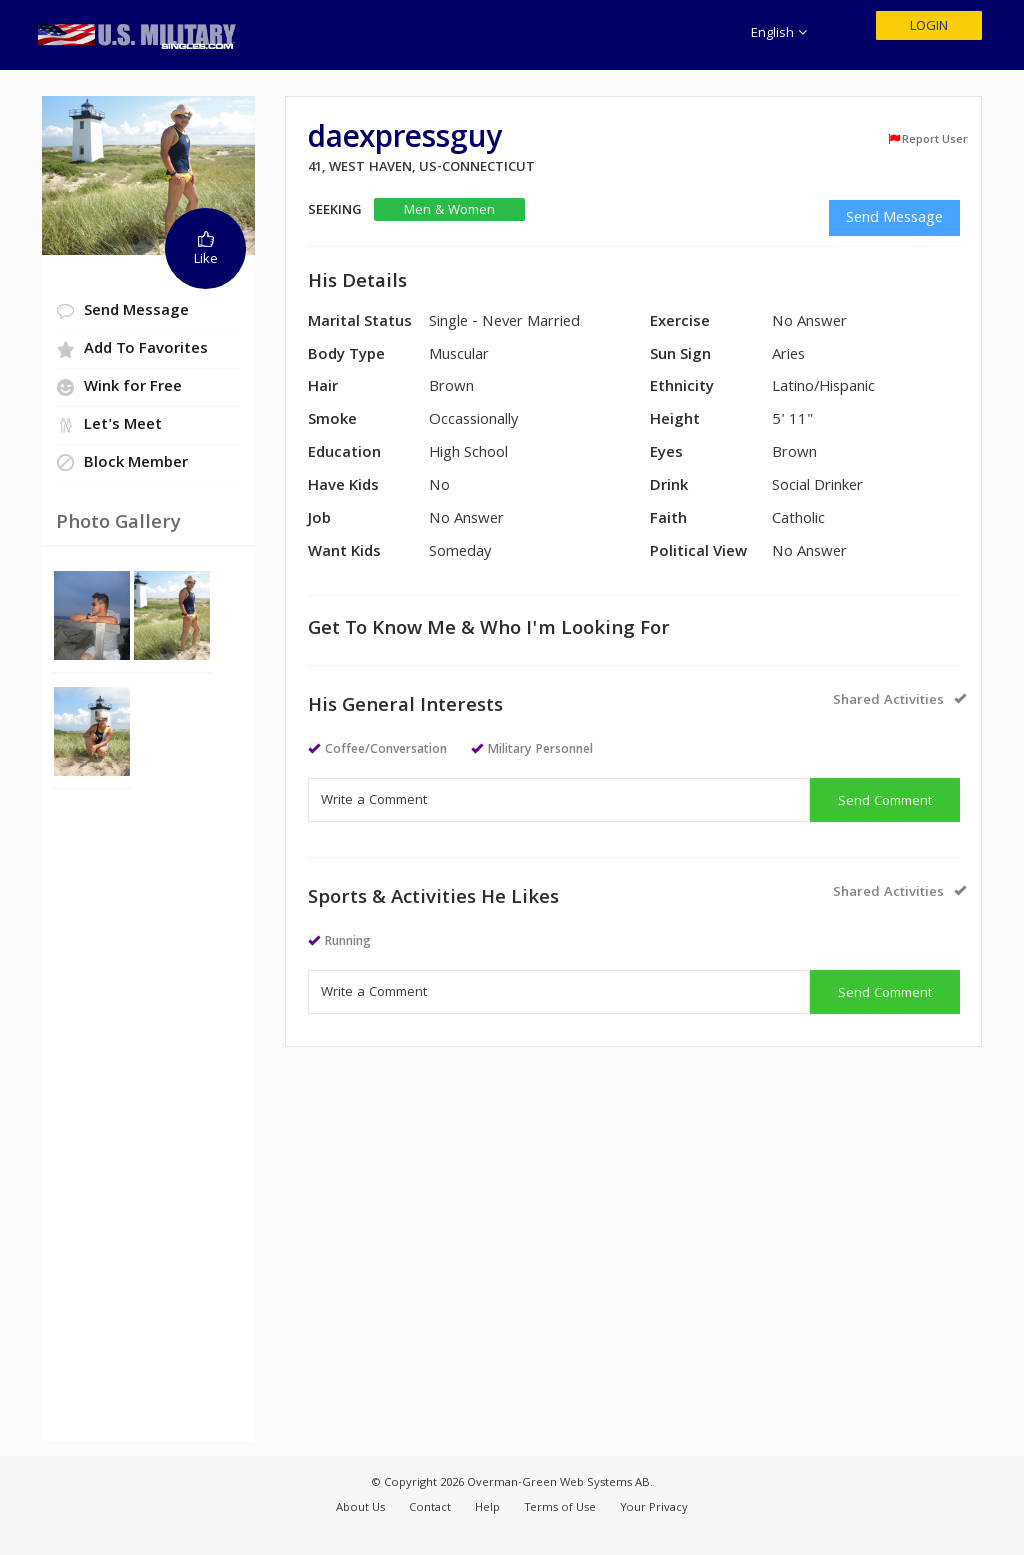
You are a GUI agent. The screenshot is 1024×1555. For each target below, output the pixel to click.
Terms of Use (560, 1508)
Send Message (894, 219)
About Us (360, 1508)
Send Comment (885, 802)
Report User (927, 140)
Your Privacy (654, 1508)
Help (487, 1508)
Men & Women (449, 210)
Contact (430, 1508)
